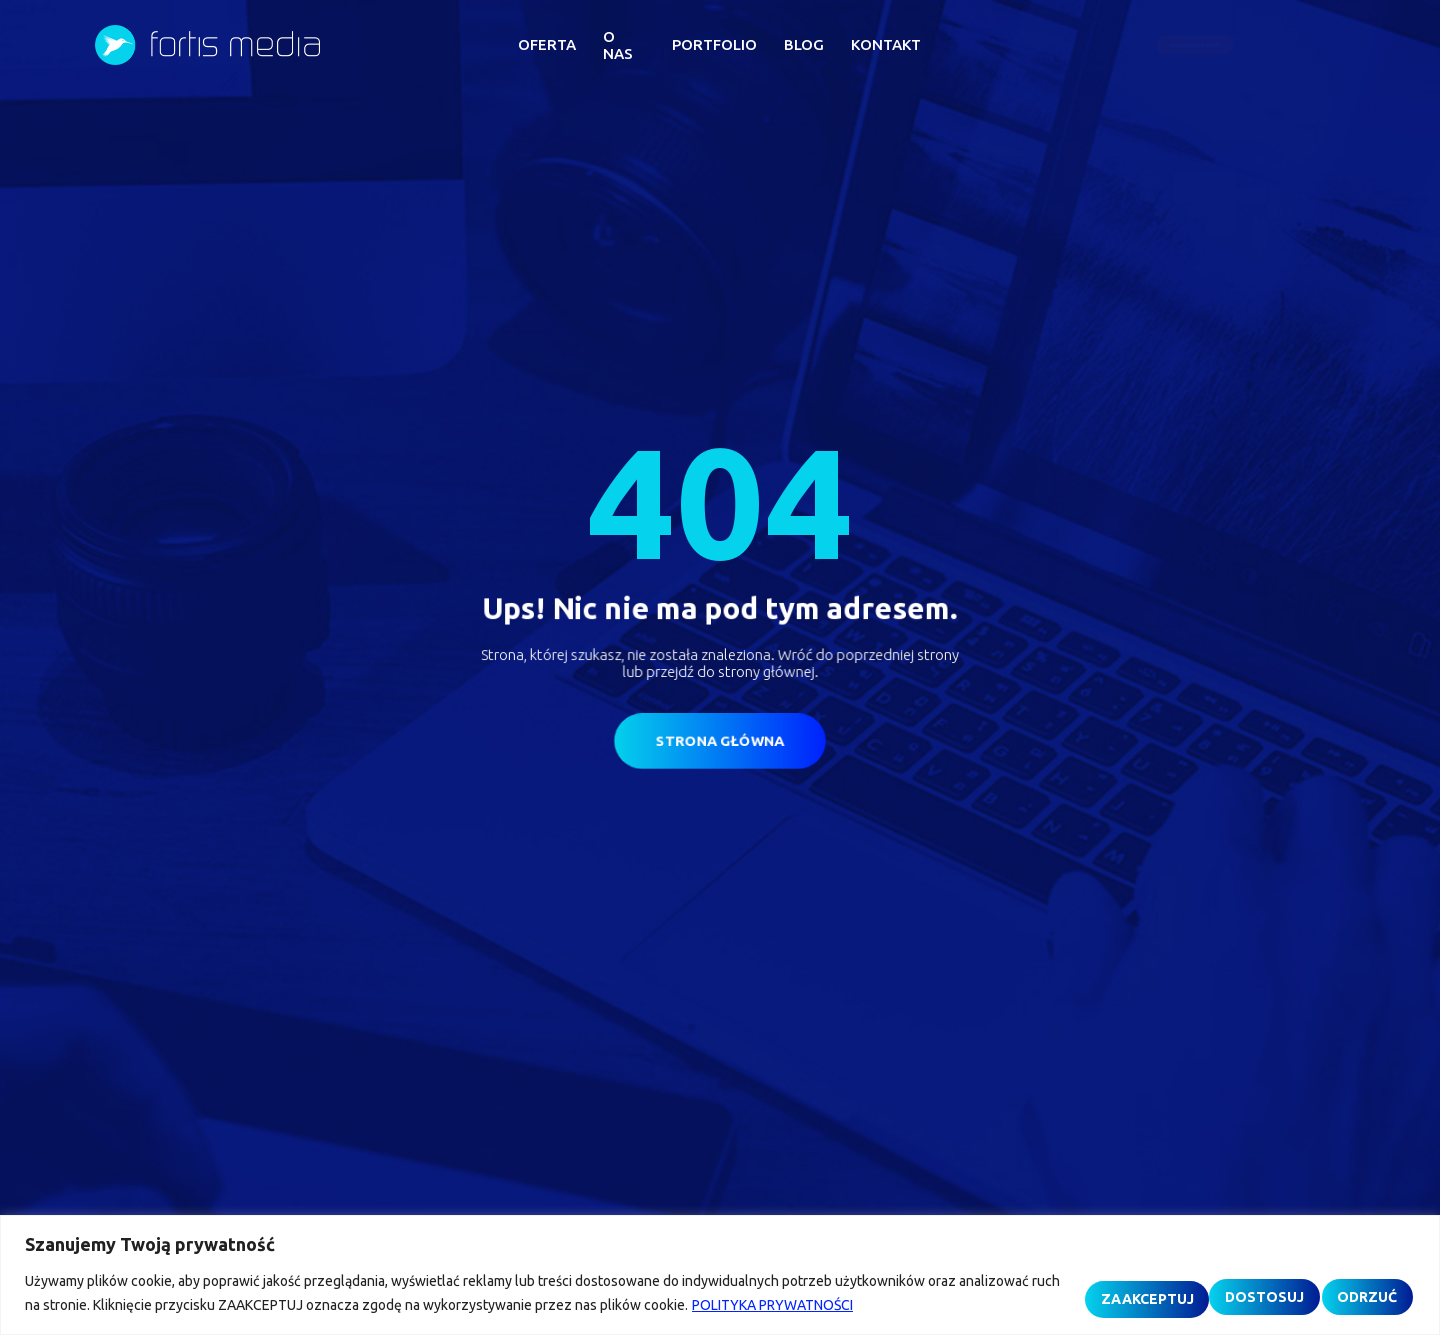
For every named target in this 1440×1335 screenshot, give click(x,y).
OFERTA (547, 44)
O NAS (618, 45)
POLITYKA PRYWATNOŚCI (153, 1306)
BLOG (804, 44)
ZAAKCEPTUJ (1328, 1282)
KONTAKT (886, 44)
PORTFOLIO (714, 44)
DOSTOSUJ (1006, 1282)
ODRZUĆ (1164, 1282)
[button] (1264, 45)
